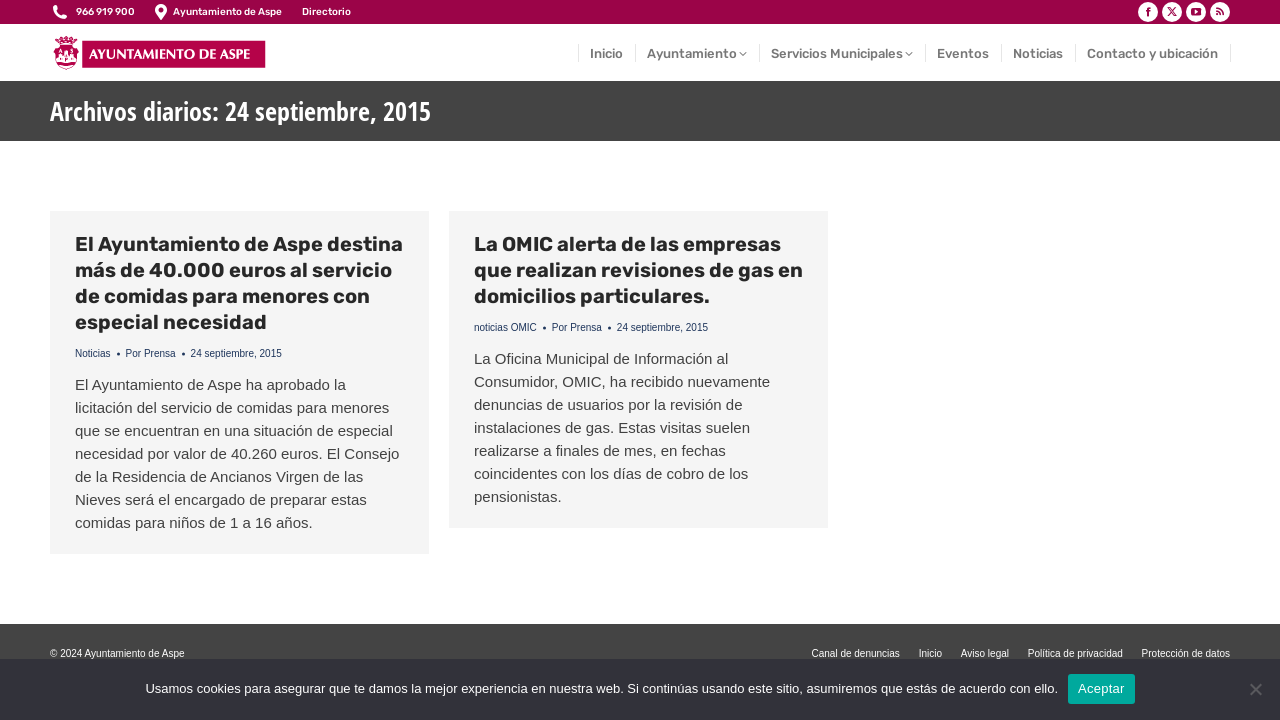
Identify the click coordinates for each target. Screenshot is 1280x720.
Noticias (93, 353)
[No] (1255, 689)
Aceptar (1101, 688)
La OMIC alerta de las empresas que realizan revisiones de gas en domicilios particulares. (638, 270)
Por (151, 353)
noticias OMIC (505, 327)
